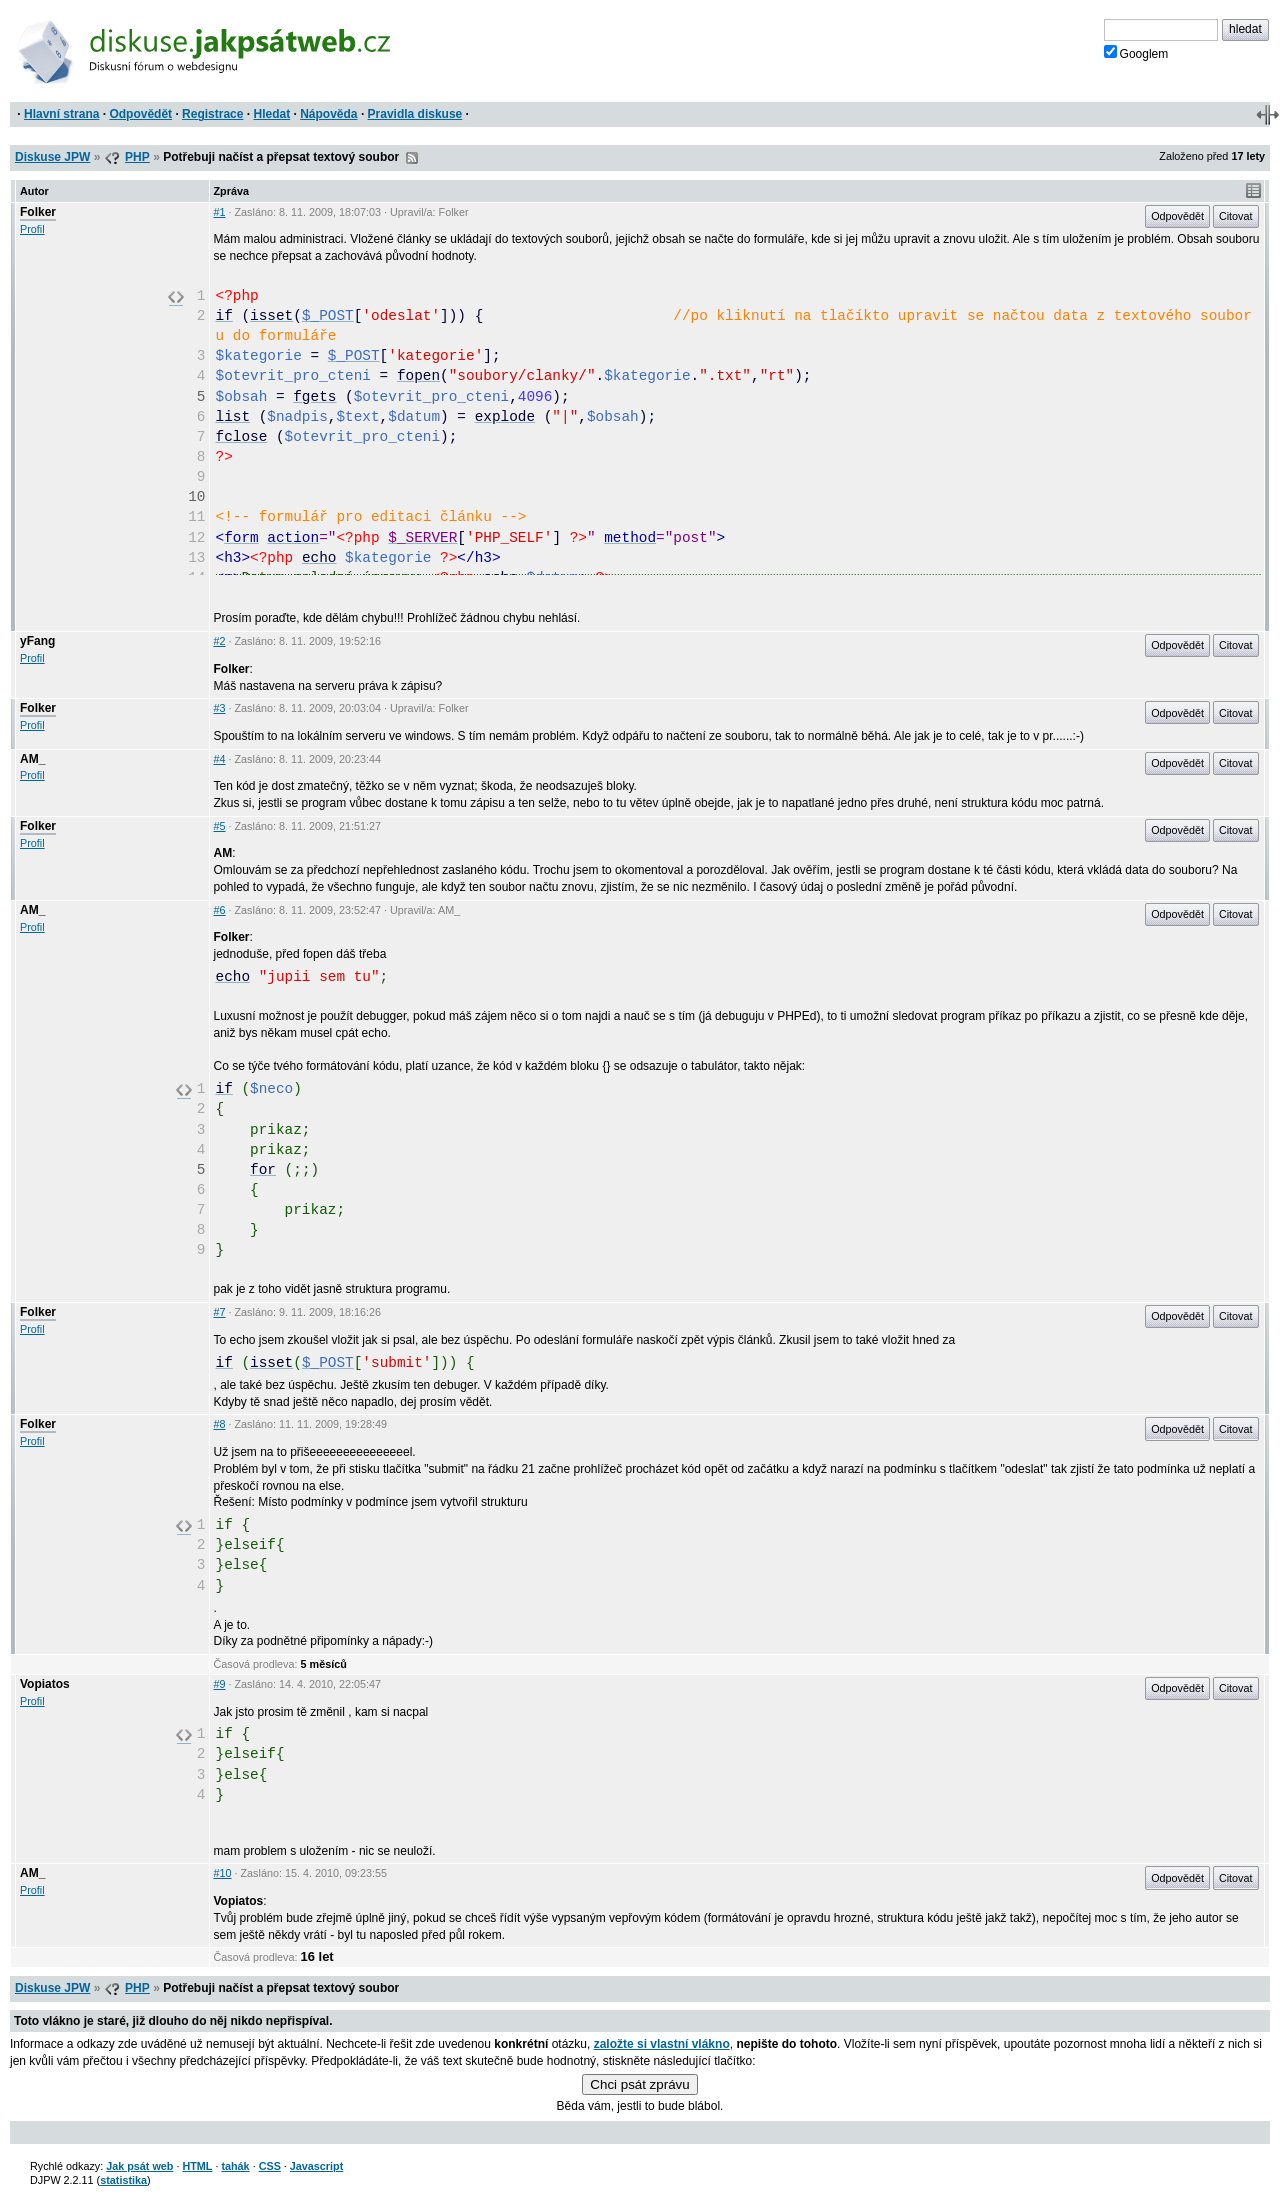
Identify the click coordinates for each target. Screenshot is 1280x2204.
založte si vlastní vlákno (662, 2044)
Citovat (1236, 216)
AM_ (32, 759)
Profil (32, 229)
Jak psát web (139, 2166)
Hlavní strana (61, 114)
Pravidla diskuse (415, 114)
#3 (220, 708)
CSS (270, 2166)
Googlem (1136, 53)
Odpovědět (140, 114)
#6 (220, 910)
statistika (123, 2180)
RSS (412, 158)
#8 (220, 1424)
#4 (220, 759)
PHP (137, 157)
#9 (220, 1684)
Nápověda (328, 114)
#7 (220, 1312)
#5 (220, 826)
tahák (235, 2166)
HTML (197, 2166)
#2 (220, 641)
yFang (37, 641)
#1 (220, 212)
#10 (223, 1873)
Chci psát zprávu (639, 2084)
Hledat (271, 114)
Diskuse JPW (52, 157)
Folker (38, 212)
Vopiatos (45, 1684)
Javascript (316, 2166)
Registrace (212, 114)
